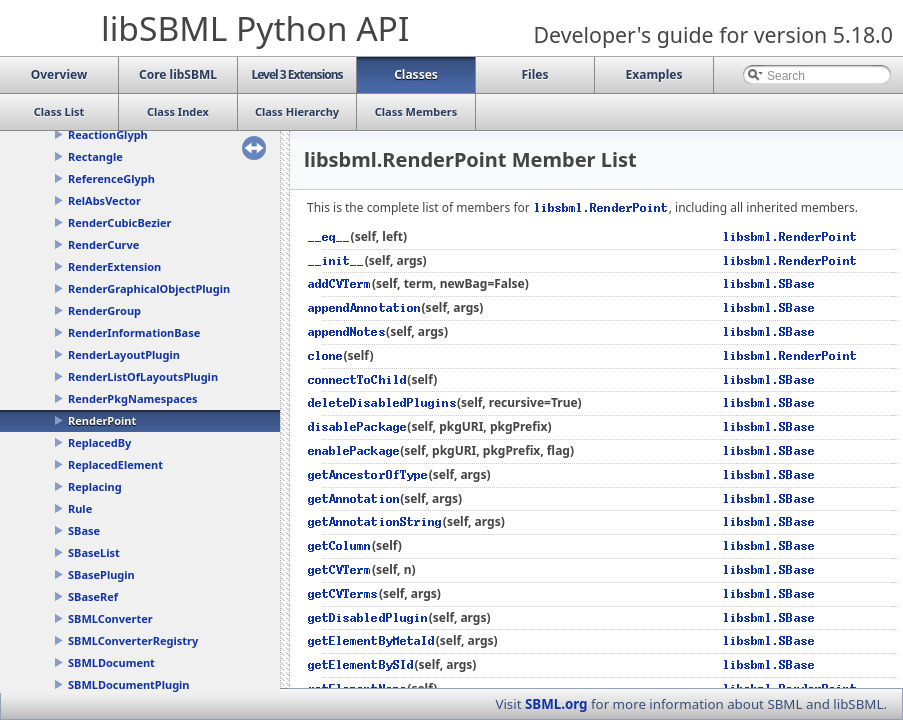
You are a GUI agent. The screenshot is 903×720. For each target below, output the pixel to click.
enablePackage (354, 450)
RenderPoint (102, 420)
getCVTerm (340, 569)
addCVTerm (340, 283)
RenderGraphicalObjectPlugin (149, 288)
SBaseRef (93, 596)
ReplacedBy (99, 442)
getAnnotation (354, 498)
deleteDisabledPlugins (382, 402)
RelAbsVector (104, 200)
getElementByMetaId (372, 640)
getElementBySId (361, 664)
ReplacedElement (115, 464)
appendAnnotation (365, 307)
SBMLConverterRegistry (133, 640)
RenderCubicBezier (119, 222)
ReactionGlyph (108, 134)
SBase (84, 530)
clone (325, 355)
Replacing (95, 486)
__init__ (336, 260)
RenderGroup (104, 310)
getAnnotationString (375, 521)
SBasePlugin (101, 574)
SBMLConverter (110, 618)
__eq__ (329, 236)
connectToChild (357, 379)
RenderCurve (103, 244)
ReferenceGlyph (111, 178)
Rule (80, 508)
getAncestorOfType (368, 474)
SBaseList (94, 552)
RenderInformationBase (134, 332)
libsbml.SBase (769, 283)
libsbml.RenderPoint (601, 207)
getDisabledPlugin (368, 617)
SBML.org (556, 704)
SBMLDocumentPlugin (129, 684)
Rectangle (95, 156)
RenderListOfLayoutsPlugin (143, 376)
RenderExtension (114, 266)
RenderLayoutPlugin (124, 354)
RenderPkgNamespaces (133, 398)
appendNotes (347, 331)
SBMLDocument (111, 662)
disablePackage (357, 426)
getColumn (340, 545)
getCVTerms (343, 593)
